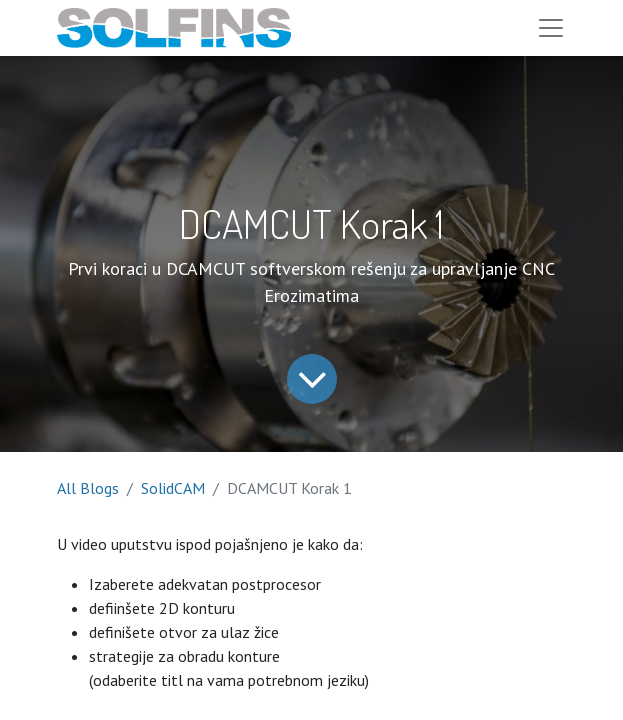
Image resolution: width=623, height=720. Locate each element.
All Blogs (88, 488)
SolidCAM (173, 488)
